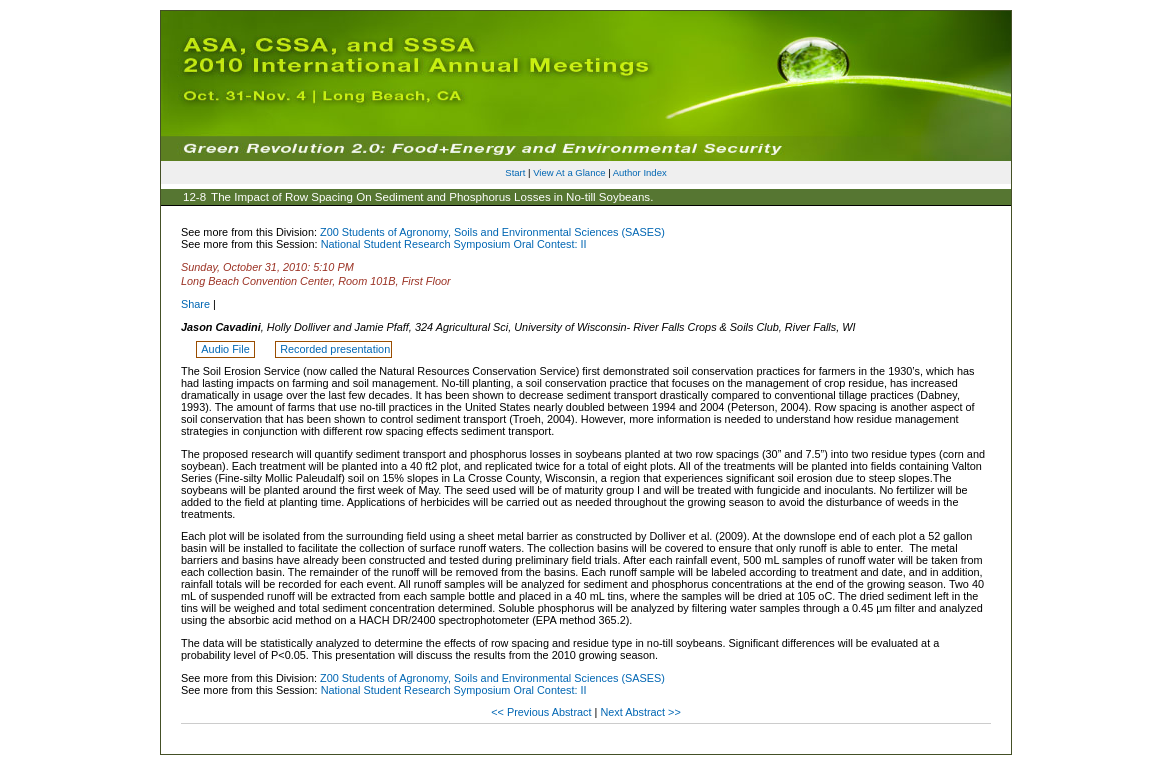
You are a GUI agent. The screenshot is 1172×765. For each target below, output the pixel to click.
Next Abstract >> (640, 712)
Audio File (226, 349)
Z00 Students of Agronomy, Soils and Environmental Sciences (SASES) (492, 232)
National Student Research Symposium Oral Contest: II (454, 244)
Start (515, 172)
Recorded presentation (335, 349)
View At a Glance (569, 172)
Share (195, 304)
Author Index (640, 172)
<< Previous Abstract (542, 712)
